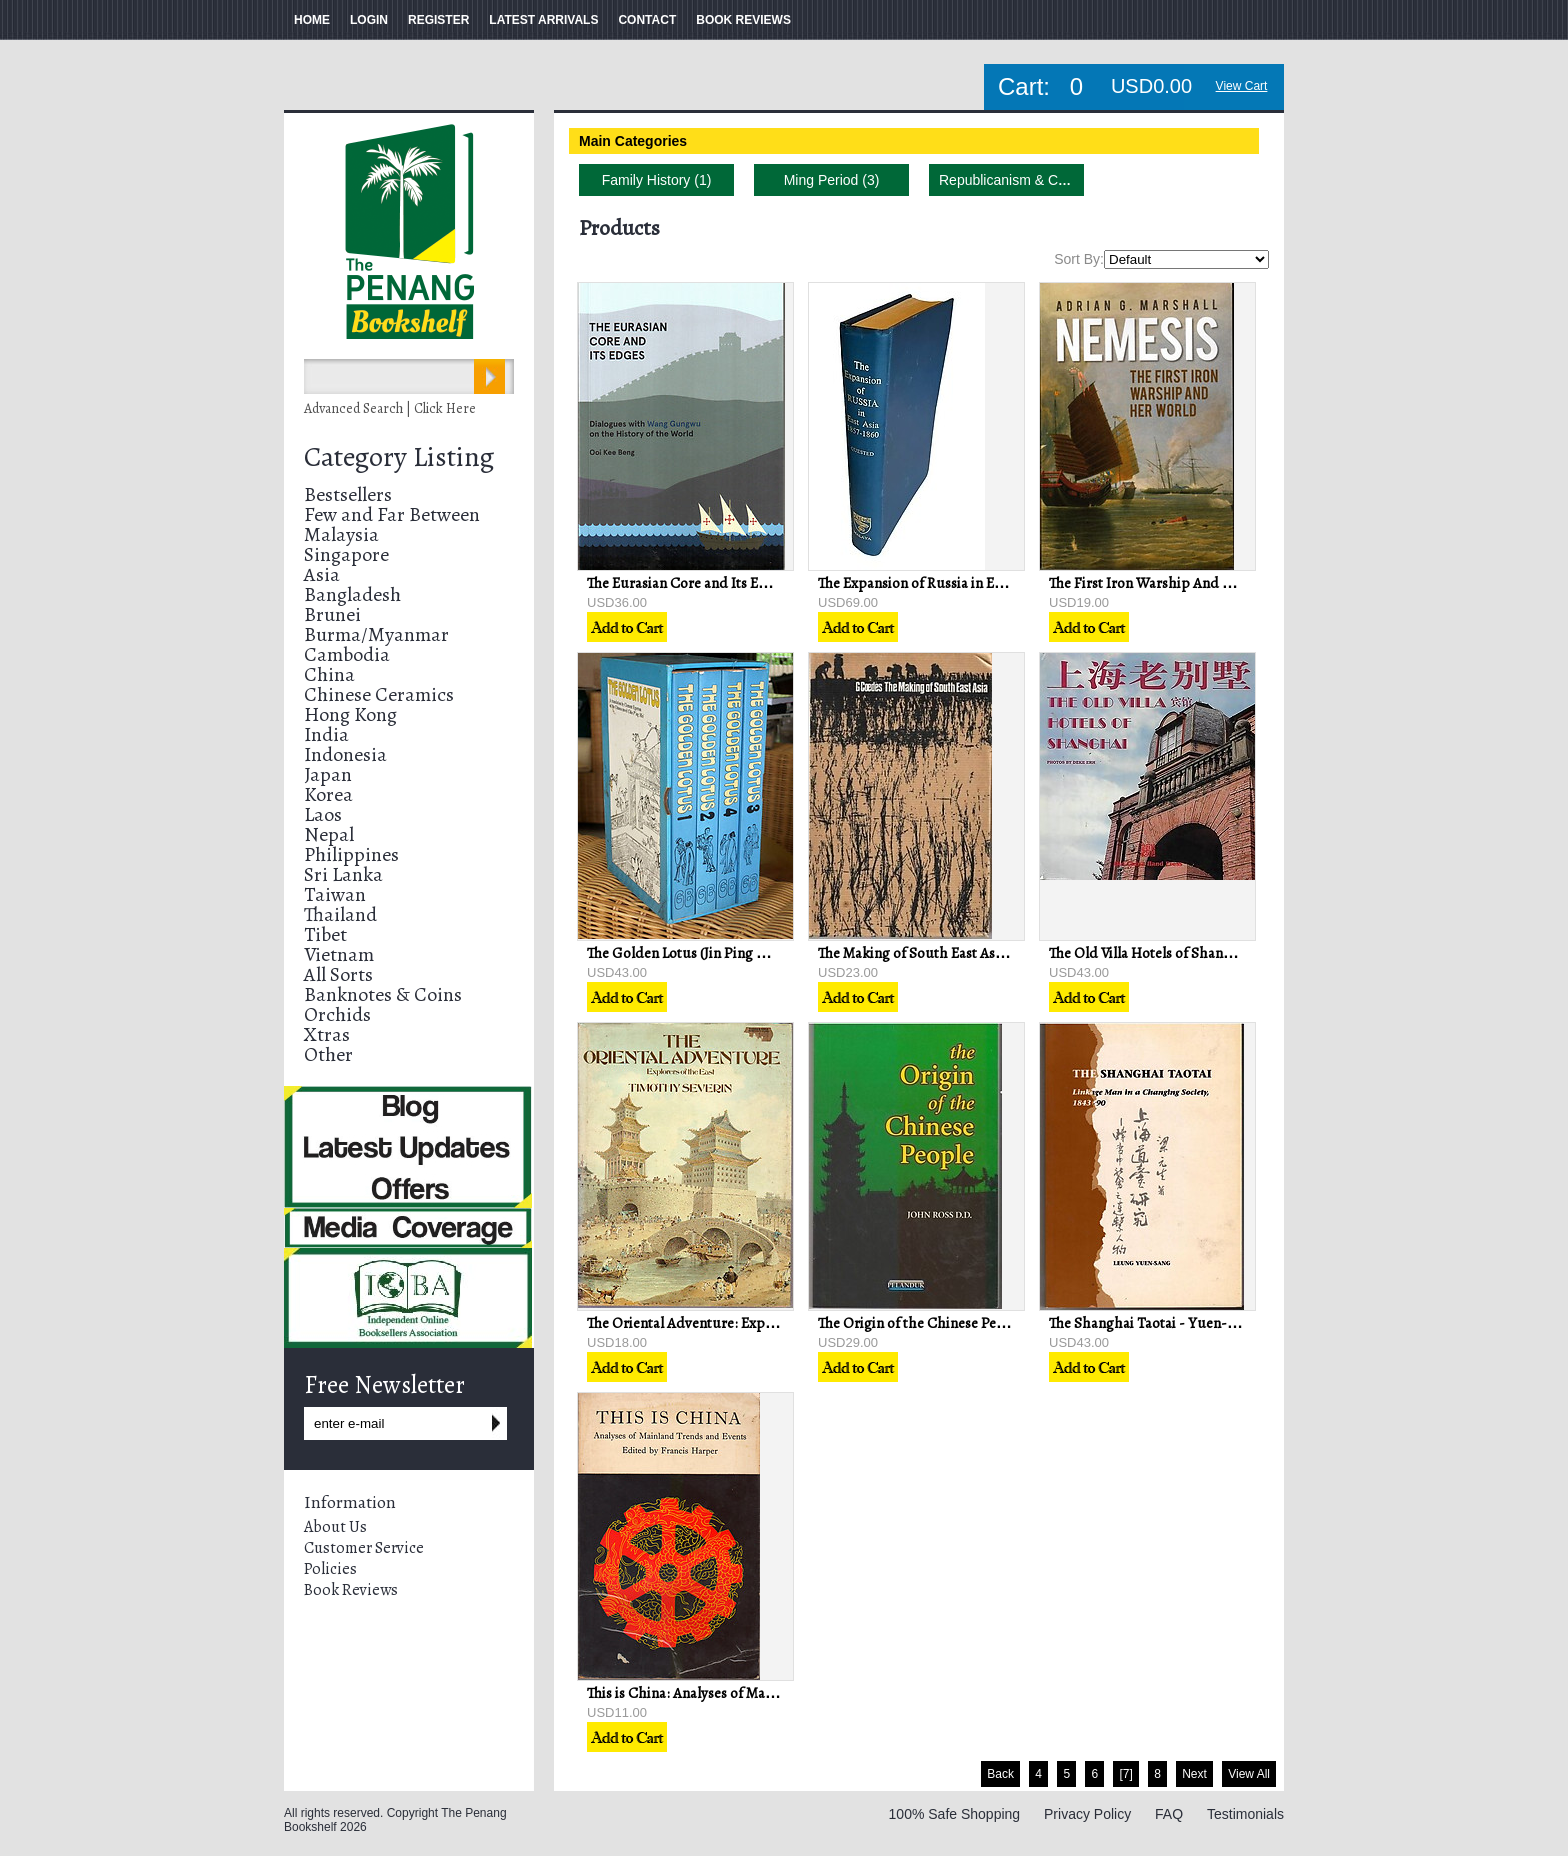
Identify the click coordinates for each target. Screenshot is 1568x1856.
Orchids (337, 1014)
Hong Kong (350, 714)
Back (1000, 1774)
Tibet (325, 934)
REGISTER (438, 20)
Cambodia (347, 654)
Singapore (346, 554)
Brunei (332, 614)
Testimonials (1245, 1814)
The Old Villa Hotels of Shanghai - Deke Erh (1185, 953)
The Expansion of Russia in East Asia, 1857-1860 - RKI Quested (1009, 583)
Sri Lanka (343, 874)
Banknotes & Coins (383, 994)
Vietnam (339, 954)
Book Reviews (351, 1590)
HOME (312, 20)
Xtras (327, 1034)
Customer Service (364, 1548)
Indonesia (345, 754)
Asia (322, 574)
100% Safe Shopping (955, 1814)
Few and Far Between (392, 514)
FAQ (1169, 1814)
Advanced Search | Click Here (390, 408)
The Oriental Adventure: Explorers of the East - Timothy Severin (787, 1323)
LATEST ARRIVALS (543, 20)
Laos (323, 814)
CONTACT (647, 20)
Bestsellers (348, 494)
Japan (328, 774)
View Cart (1242, 86)
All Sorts (338, 974)
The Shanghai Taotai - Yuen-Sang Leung (1174, 1323)
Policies (330, 1569)
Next (1194, 1774)
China (329, 674)
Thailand (340, 914)
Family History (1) (657, 180)
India (326, 734)
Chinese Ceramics (379, 694)
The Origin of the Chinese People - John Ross (957, 1323)
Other (328, 1054)
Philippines (351, 854)
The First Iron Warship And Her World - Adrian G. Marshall (1234, 583)
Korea (328, 794)
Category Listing (399, 457)
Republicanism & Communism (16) (1047, 180)
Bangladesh (352, 594)
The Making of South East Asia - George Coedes (966, 953)
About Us (335, 1527)
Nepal (329, 834)
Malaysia (341, 534)
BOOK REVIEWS (743, 20)
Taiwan (335, 894)
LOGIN (369, 20)
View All (1249, 1774)
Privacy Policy (1087, 1814)
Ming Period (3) (832, 180)
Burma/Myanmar (376, 634)
